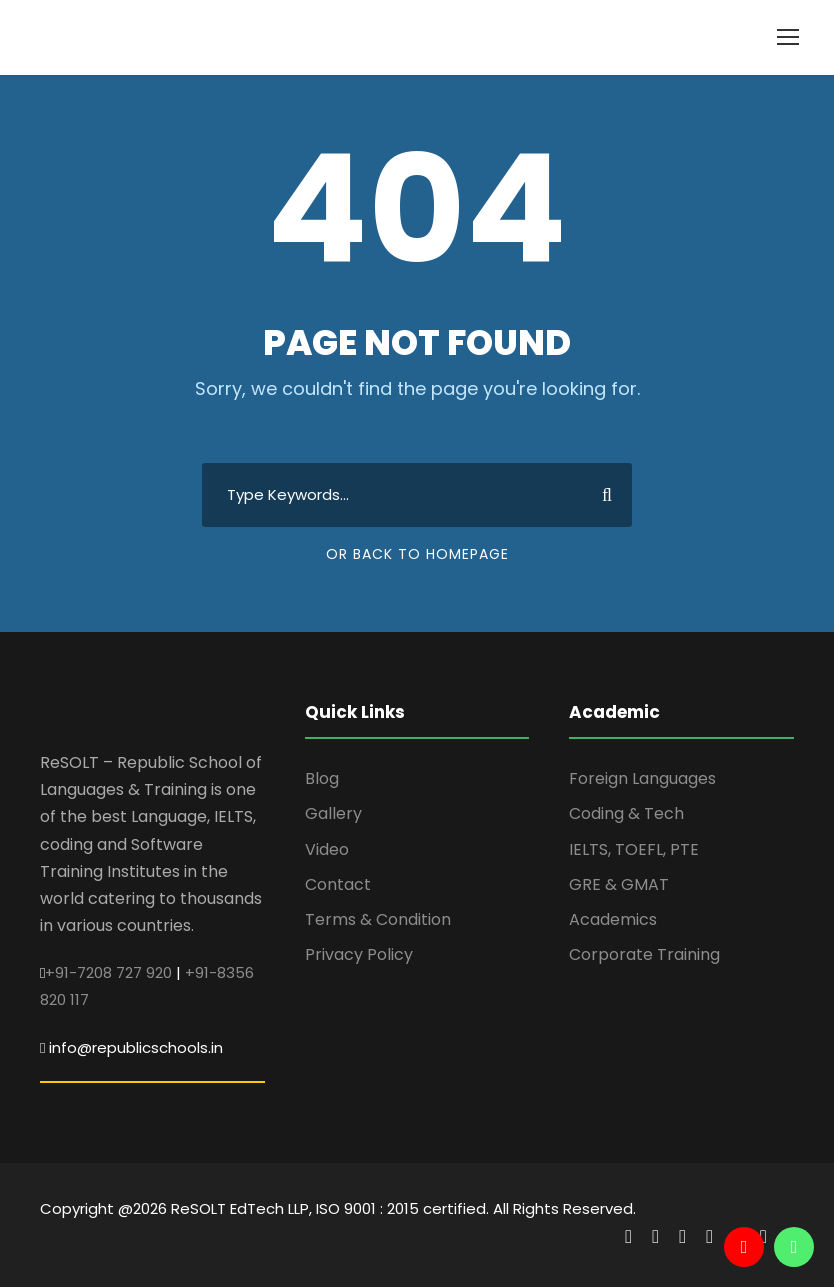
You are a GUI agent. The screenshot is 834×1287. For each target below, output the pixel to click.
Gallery (333, 813)
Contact (338, 884)
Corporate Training (644, 954)
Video (327, 849)
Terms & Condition (378, 919)
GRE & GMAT (619, 884)
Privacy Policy (359, 954)
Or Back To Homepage (417, 554)
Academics (613, 919)
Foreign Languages (642, 778)
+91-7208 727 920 (108, 972)
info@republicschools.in (136, 1047)
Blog (322, 778)
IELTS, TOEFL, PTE (634, 849)
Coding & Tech (626, 813)
